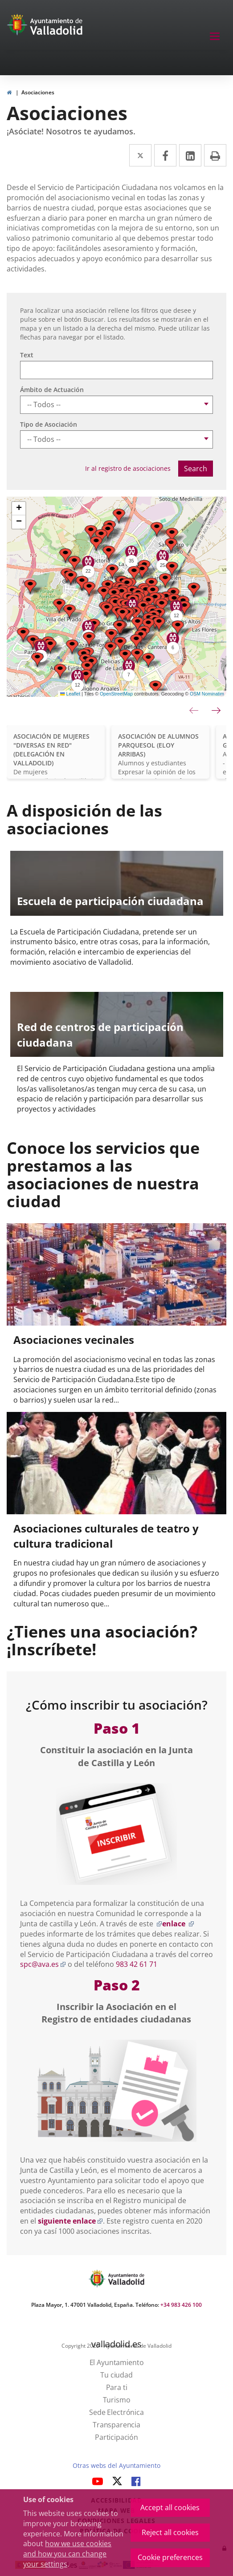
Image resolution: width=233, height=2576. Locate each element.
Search (195, 468)
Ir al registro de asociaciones (128, 468)
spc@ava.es (43, 1964)
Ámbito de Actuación (52, 389)
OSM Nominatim (207, 693)
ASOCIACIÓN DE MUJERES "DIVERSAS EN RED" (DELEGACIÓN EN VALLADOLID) (51, 749)
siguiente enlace (70, 2221)
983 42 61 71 (136, 1964)
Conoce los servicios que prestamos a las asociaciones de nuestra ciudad (103, 1174)
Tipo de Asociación (48, 424)
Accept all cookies (170, 2507)
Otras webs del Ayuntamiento (116, 2465)
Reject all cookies (170, 2532)
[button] (91, 532)
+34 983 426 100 (181, 2305)
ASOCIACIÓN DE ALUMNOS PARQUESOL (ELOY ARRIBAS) (158, 745)
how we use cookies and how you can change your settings (67, 2554)
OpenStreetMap (116, 693)
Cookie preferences (170, 2557)
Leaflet (70, 693)
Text (26, 355)
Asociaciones (37, 92)
